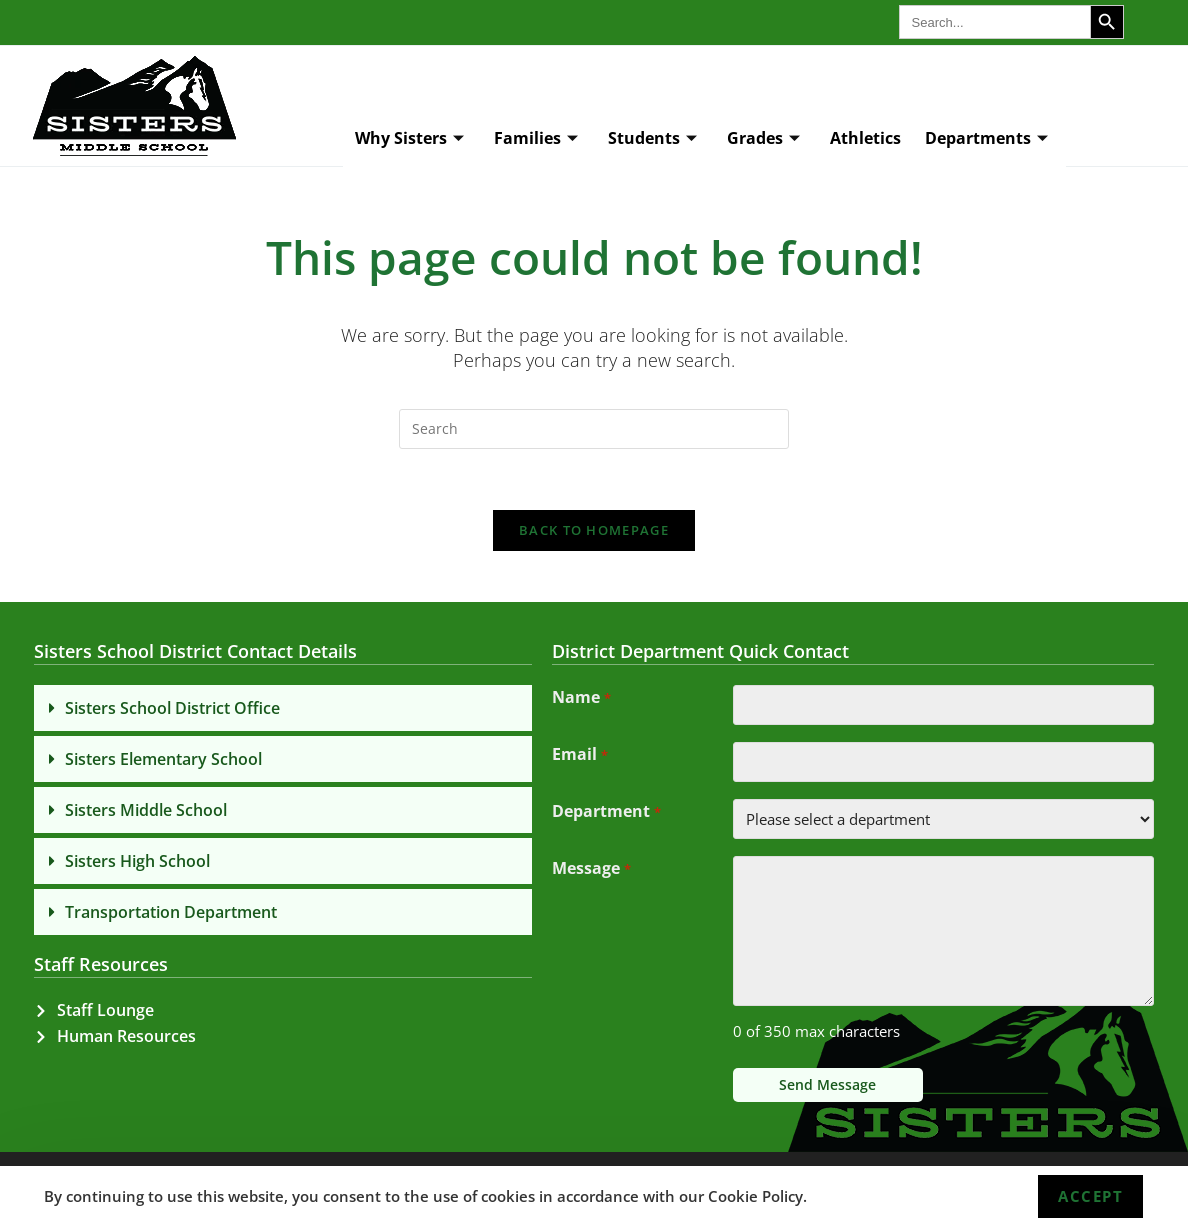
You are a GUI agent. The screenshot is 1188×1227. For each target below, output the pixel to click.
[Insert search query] (594, 429)
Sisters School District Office (172, 708)
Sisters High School (137, 861)
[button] (283, 708)
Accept (1090, 1196)
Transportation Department (171, 912)
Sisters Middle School (146, 810)
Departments (986, 139)
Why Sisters (409, 139)
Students (652, 139)
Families (536, 139)
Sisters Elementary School (163, 759)
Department (606, 813)
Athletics (865, 138)
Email (579, 756)
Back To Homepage (594, 530)
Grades (763, 139)
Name (581, 699)
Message (591, 870)
